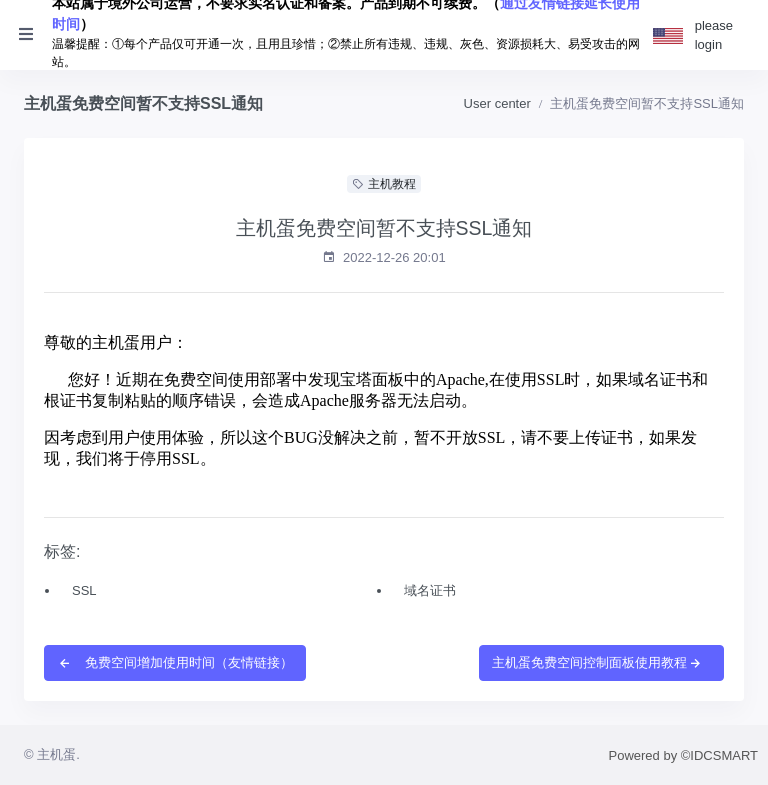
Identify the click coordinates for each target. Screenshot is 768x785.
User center (497, 103)
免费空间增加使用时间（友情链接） (175, 662)
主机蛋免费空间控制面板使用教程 (597, 662)
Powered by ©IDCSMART (684, 755)
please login (714, 35)
